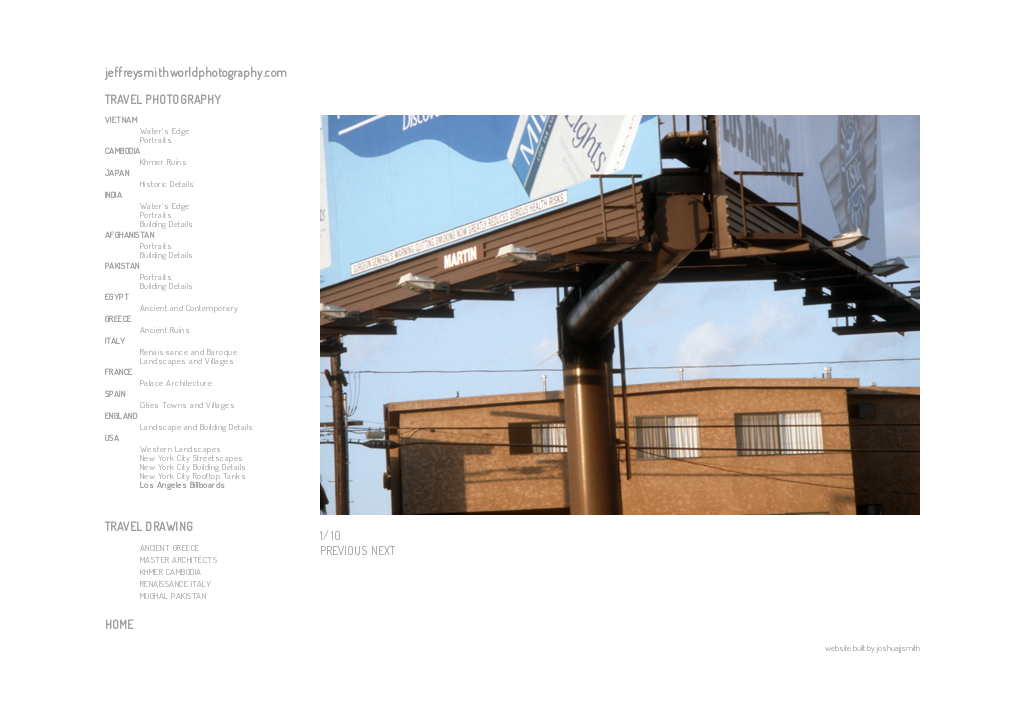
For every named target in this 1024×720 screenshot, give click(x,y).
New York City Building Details (193, 466)
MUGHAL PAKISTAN (173, 595)
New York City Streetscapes (192, 457)
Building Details (167, 223)
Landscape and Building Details (197, 426)
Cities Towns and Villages (188, 404)
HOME (119, 624)
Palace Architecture (176, 382)
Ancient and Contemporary (189, 307)
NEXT (383, 550)
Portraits (156, 139)
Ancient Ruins (165, 329)
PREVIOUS (343, 550)
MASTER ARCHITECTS (179, 559)
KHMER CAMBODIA (171, 571)
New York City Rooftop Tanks (193, 475)
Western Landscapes (181, 448)
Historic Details (167, 183)
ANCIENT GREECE (170, 547)
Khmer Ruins (164, 161)
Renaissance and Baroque (189, 351)
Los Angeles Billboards (183, 484)
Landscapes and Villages (187, 360)
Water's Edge (165, 130)
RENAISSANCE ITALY (176, 583)
